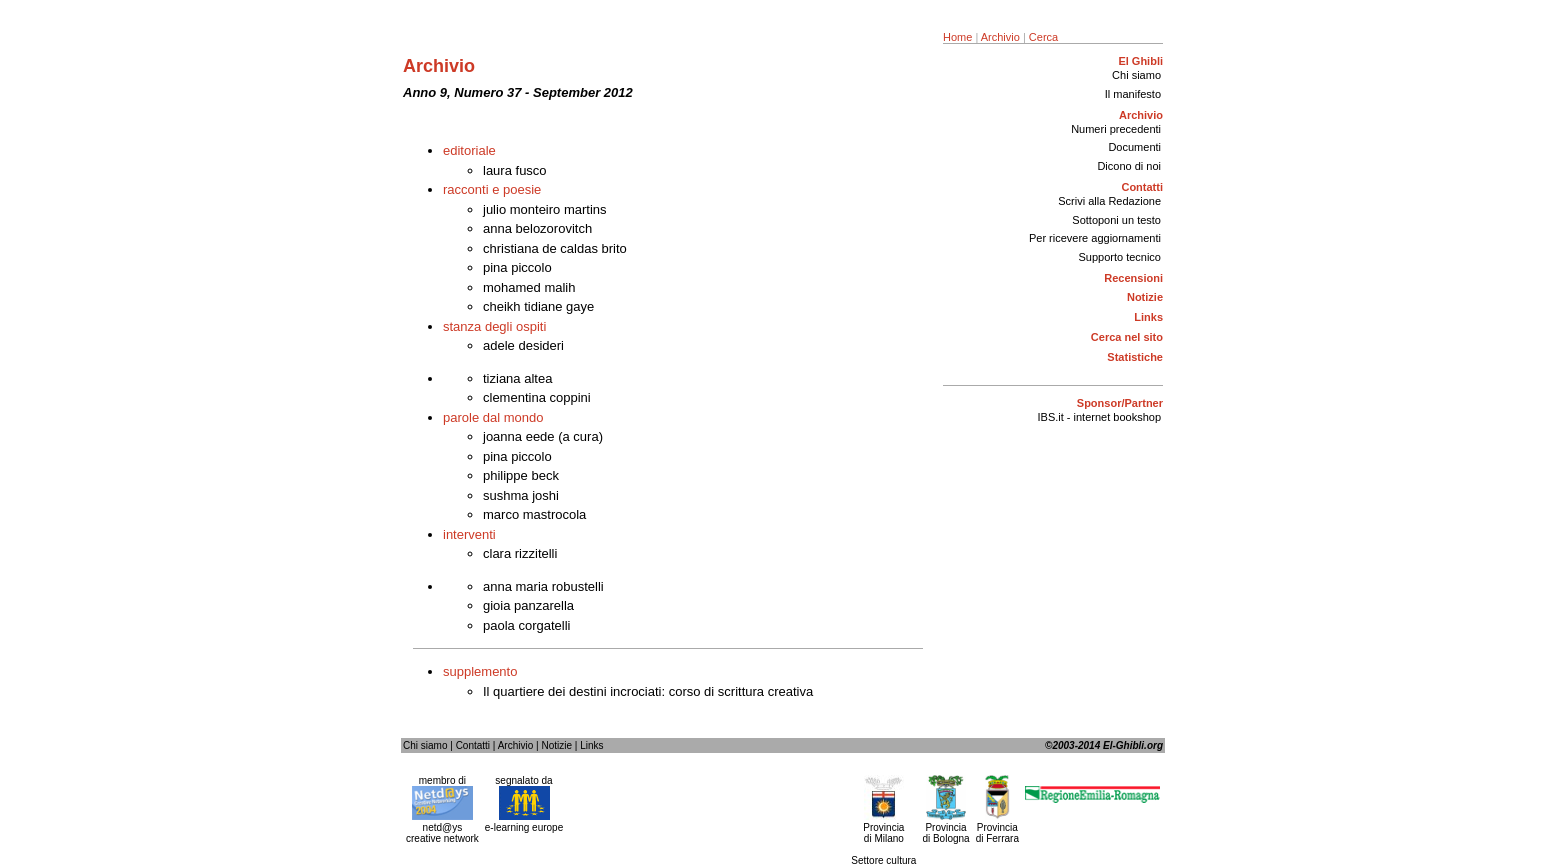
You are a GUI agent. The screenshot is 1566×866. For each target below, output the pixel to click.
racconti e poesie (492, 189)
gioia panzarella (528, 605)
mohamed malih (529, 287)
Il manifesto (1133, 94)
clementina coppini (537, 397)
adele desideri (523, 345)
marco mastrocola (534, 514)
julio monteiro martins (545, 209)
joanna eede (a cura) (543, 436)
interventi (469, 534)
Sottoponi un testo (1116, 220)
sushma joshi (521, 495)
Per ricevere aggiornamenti (1095, 238)
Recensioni (1133, 278)
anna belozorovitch (537, 228)
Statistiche (1135, 357)
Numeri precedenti (1116, 129)
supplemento (480, 671)
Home (957, 37)
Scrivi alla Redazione (1109, 201)
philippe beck (521, 475)
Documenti (1134, 147)
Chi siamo (1136, 75)
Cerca (1043, 37)
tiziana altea (517, 378)
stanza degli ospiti (494, 326)
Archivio (1000, 37)
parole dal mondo (493, 417)
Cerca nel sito (1127, 337)
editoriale (469, 150)
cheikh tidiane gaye (538, 306)
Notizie (1145, 297)
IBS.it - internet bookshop (1099, 417)
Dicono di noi (1129, 166)
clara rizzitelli (520, 553)
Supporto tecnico (1119, 257)
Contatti (473, 745)
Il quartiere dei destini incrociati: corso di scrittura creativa (648, 691)
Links (1148, 317)
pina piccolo (517, 267)
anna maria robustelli (543, 586)
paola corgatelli (526, 625)
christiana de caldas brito (555, 248)
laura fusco (515, 170)
